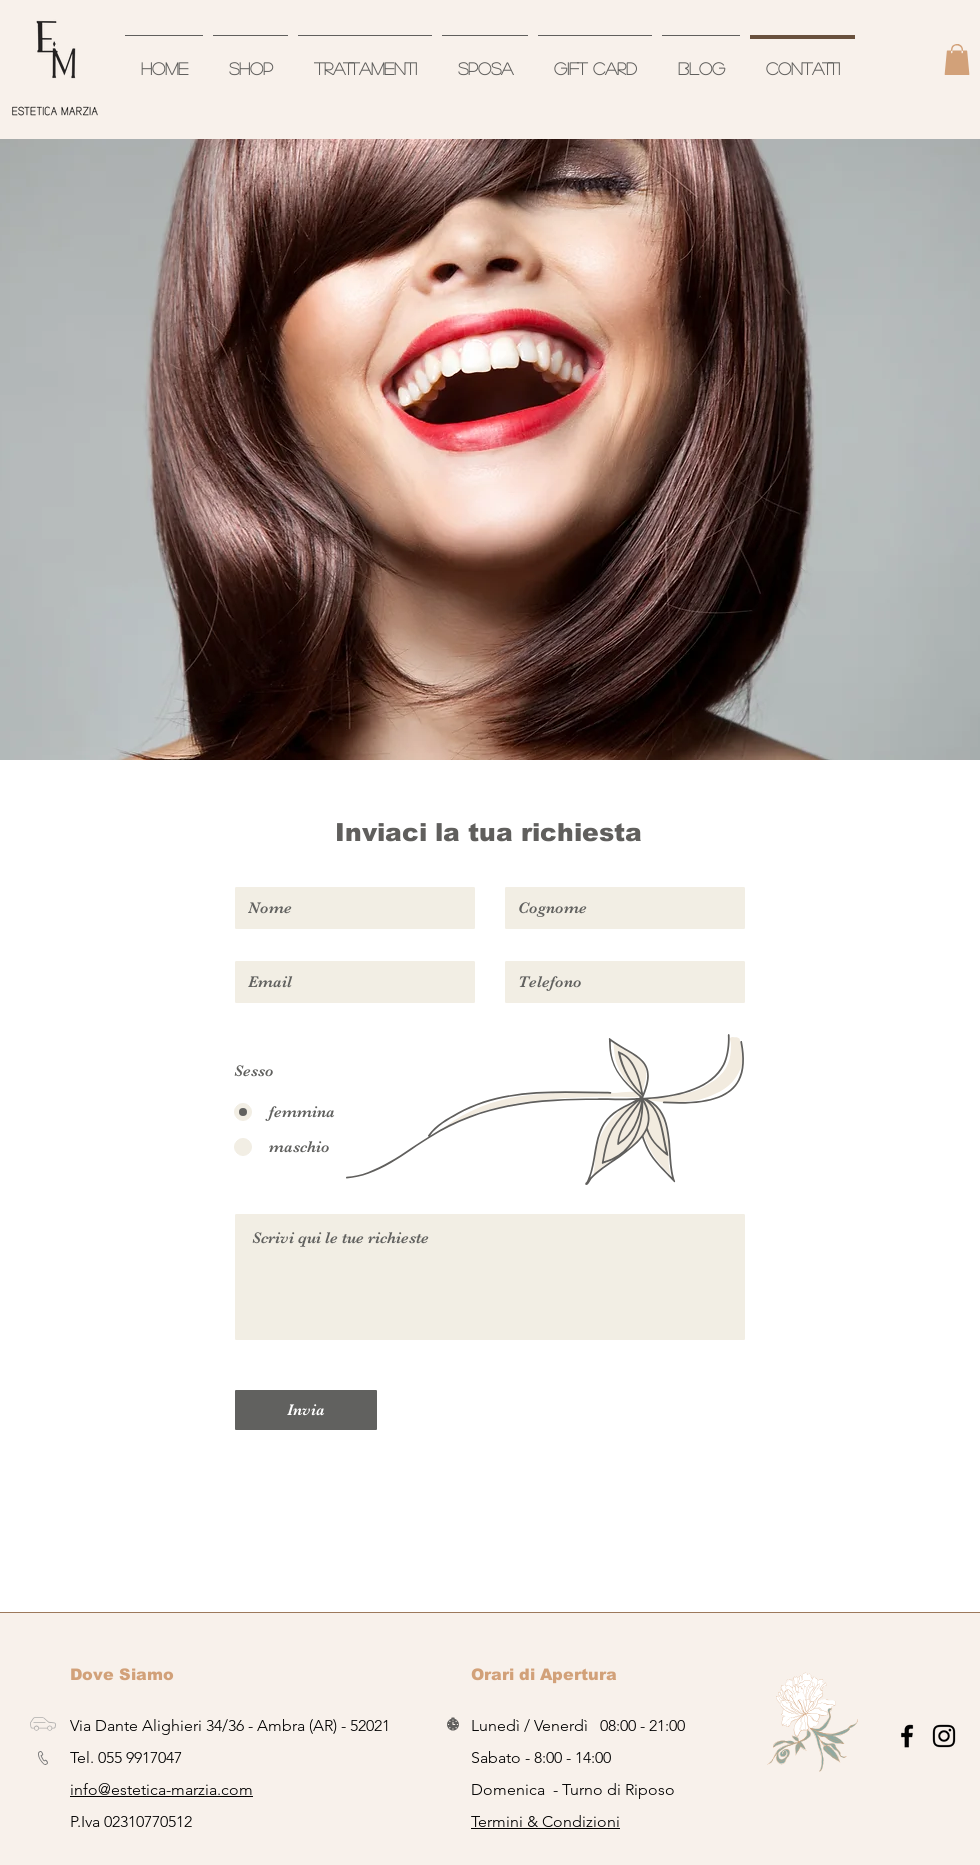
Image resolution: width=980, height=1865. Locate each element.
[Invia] (306, 1410)
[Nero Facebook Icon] (907, 1736)
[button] (957, 59)
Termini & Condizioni (545, 1821)
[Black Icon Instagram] (944, 1736)
